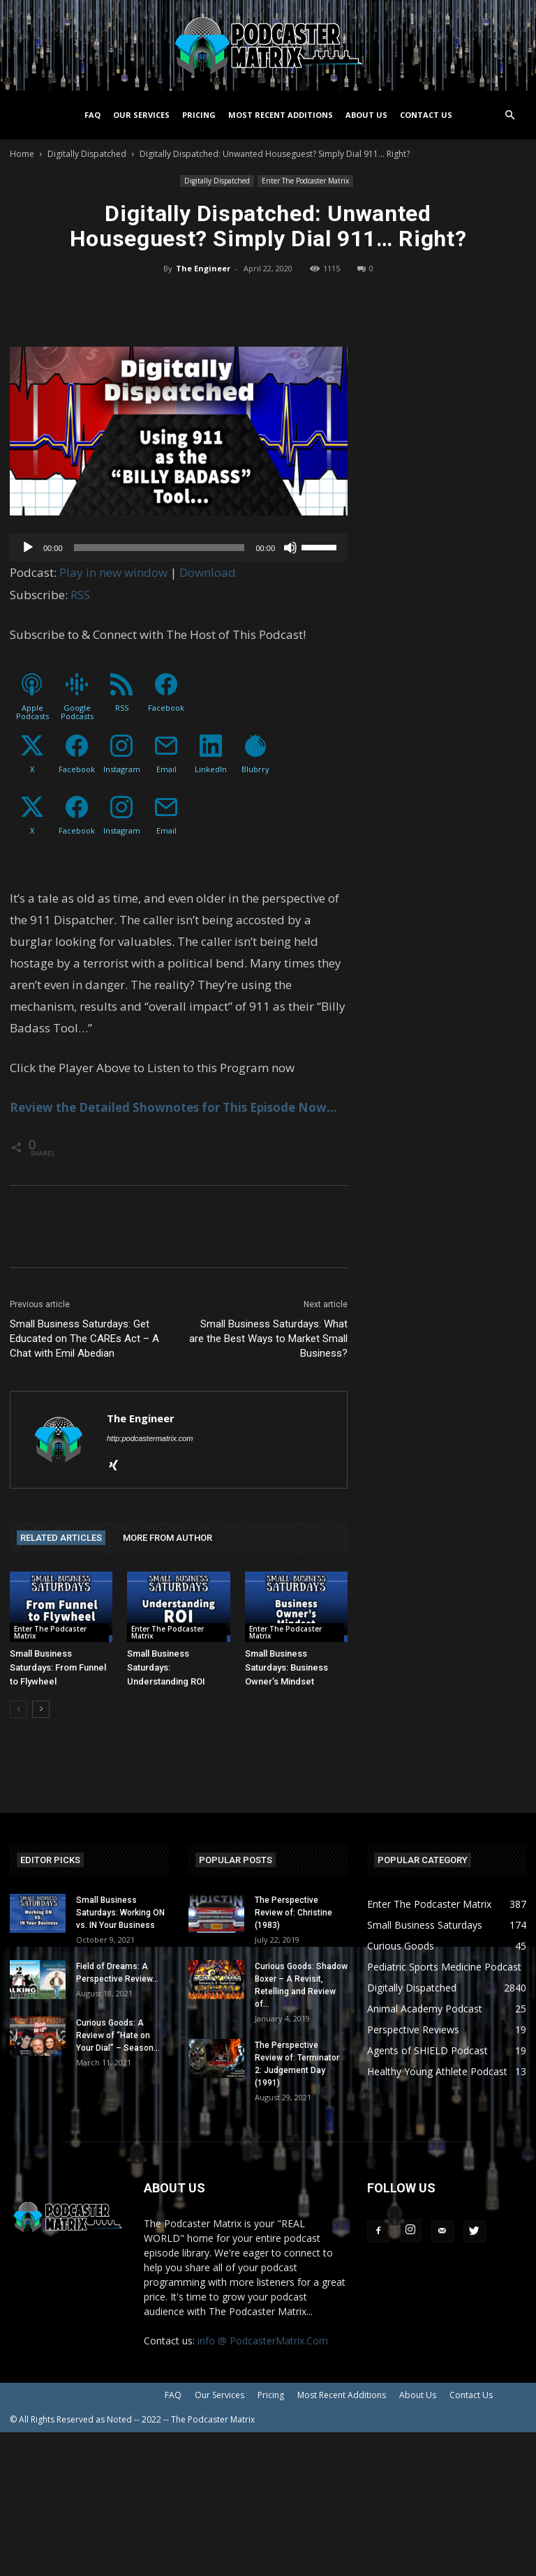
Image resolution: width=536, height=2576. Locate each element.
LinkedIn (211, 769)
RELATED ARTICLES (61, 1537)
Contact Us (426, 115)
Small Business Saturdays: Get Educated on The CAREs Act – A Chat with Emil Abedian (84, 1338)
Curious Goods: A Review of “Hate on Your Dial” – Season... (118, 2035)
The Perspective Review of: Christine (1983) (293, 1912)
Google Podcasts (77, 711)
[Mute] (290, 548)
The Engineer (203, 268)
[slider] (159, 547)
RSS (80, 595)
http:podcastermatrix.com (150, 1438)
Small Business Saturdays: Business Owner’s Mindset (286, 1667)
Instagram (121, 769)
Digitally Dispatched (86, 154)
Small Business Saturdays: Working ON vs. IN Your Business (120, 1912)
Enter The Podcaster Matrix (305, 181)
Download (207, 572)
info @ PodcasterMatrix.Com (263, 2340)
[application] (179, 548)
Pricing (199, 115)
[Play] (28, 548)
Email (166, 769)
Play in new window (113, 572)
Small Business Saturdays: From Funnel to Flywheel (58, 1667)
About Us (366, 115)
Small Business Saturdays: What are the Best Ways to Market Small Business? (268, 1338)
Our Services (141, 115)
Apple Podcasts (32, 711)
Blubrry (255, 769)
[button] (509, 115)
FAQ (92, 115)
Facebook (166, 707)
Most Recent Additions (280, 115)
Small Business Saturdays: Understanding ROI (166, 1667)
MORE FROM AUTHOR (167, 1537)
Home (22, 154)
